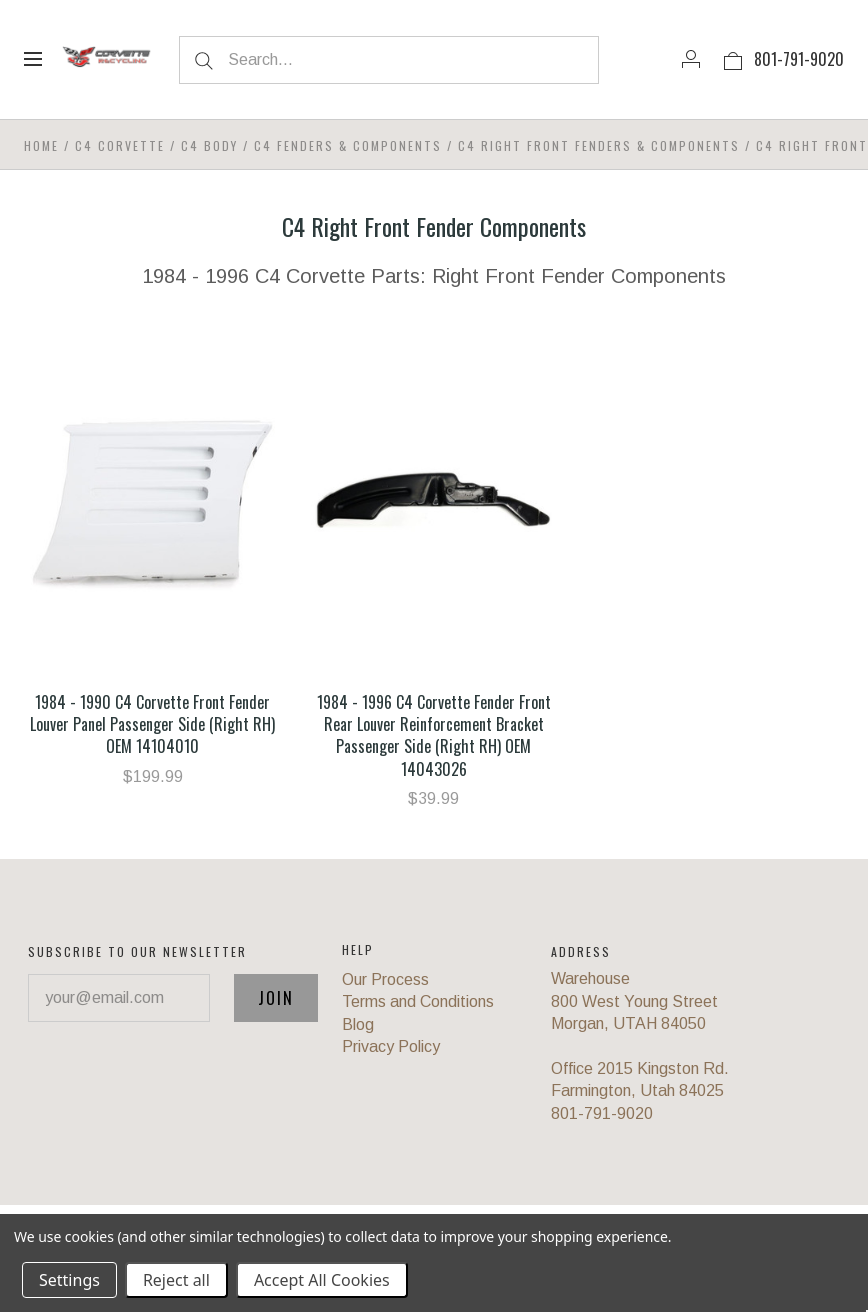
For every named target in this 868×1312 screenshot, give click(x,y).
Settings (69, 1280)
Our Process (385, 979)
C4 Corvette (120, 145)
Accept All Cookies (322, 1280)
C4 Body (209, 145)
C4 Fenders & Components (348, 145)
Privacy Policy (391, 1046)
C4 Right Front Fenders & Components (599, 145)
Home (41, 145)
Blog (358, 1024)
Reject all (176, 1280)
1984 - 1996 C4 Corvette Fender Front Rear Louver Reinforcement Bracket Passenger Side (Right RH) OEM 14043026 (434, 735)
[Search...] (389, 60)
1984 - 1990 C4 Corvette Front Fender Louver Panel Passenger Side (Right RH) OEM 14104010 (152, 724)
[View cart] (733, 59)
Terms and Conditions (418, 1001)
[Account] (691, 59)
